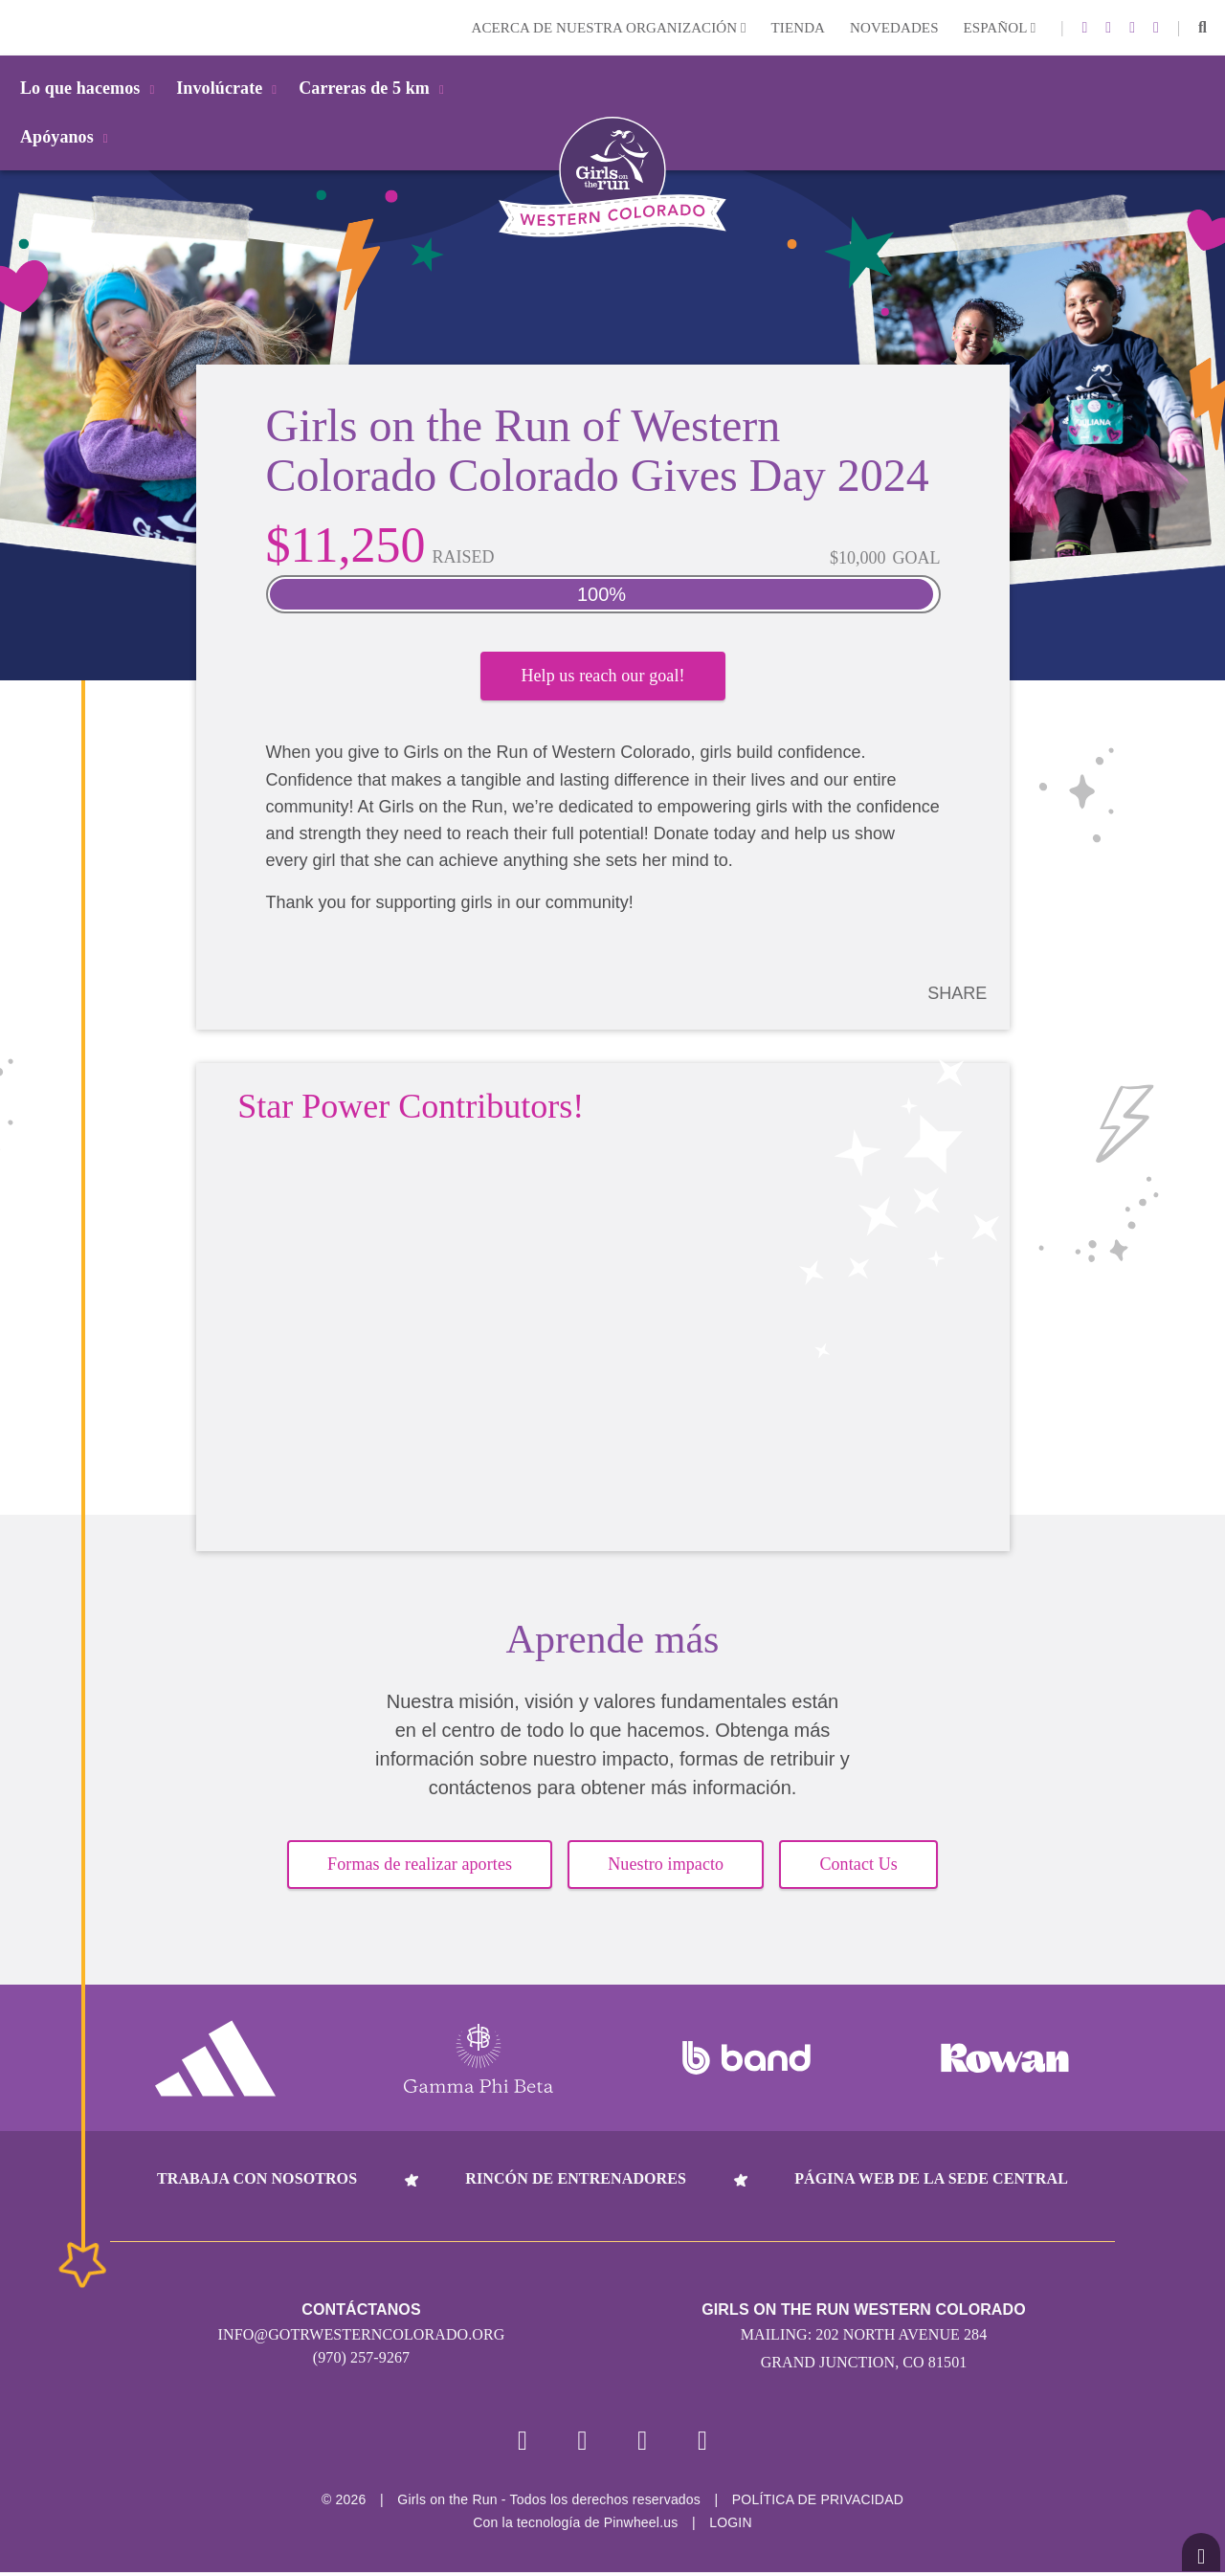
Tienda (798, 27)
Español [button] (1000, 27)
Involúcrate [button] (229, 88)
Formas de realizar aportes (419, 1866)
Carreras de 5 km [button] (375, 88)
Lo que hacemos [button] (90, 88)
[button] (1202, 27)
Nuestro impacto (666, 1866)
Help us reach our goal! (602, 682)
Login (18, 27)
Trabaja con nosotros (257, 2179)
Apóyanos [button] (67, 136)
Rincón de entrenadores (575, 2179)
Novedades (894, 27)
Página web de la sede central (931, 2179)
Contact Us (858, 1866)
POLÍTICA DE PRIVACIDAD (817, 2503)
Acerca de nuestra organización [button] (609, 27)
